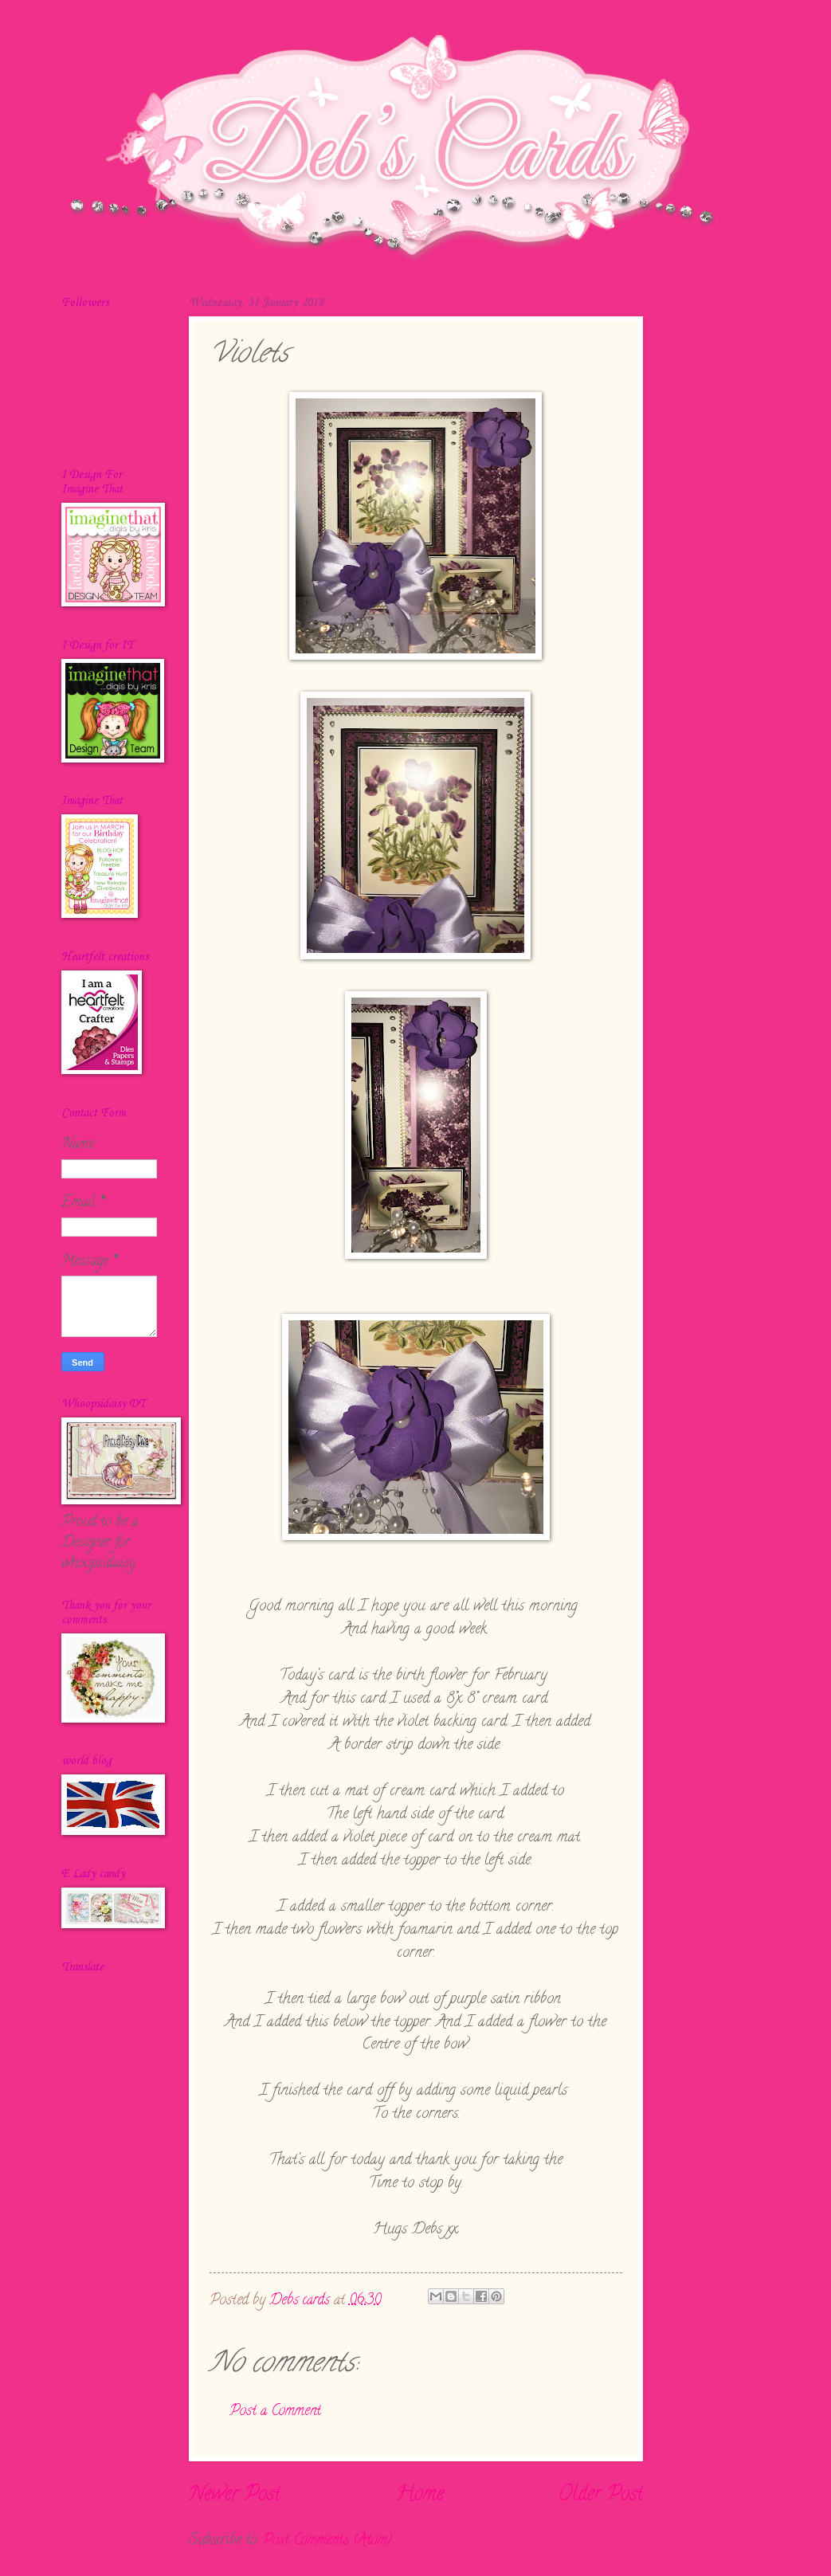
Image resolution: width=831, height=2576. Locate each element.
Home (419, 2495)
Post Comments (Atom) (327, 2540)
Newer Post (234, 2495)
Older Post (601, 2495)
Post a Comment (275, 2411)
